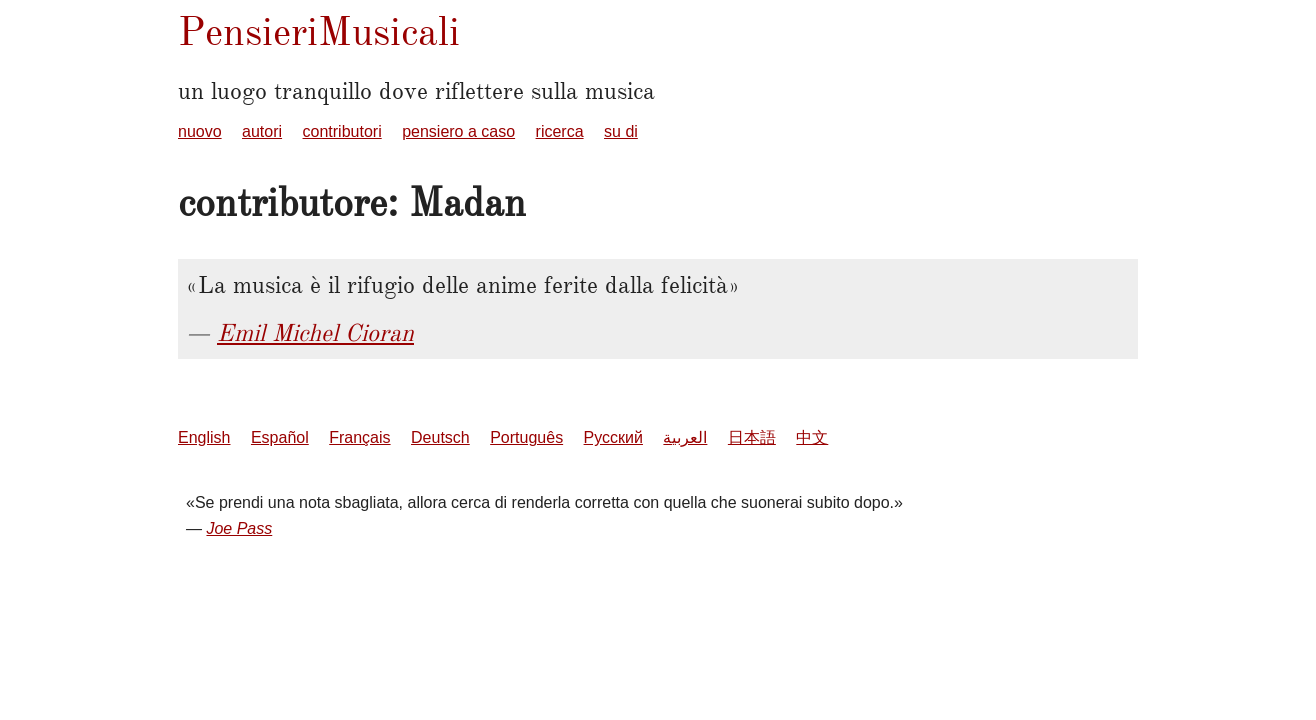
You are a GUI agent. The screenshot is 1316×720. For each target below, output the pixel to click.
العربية (685, 437)
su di (621, 131)
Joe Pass (239, 528)
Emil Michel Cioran (315, 333)
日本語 (752, 437)
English (204, 437)
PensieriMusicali (319, 31)
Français (359, 437)
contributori (342, 131)
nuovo (200, 131)
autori (262, 131)
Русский (613, 437)
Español (280, 437)
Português (526, 437)
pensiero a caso (458, 131)
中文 (812, 437)
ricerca (560, 131)
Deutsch (440, 437)
